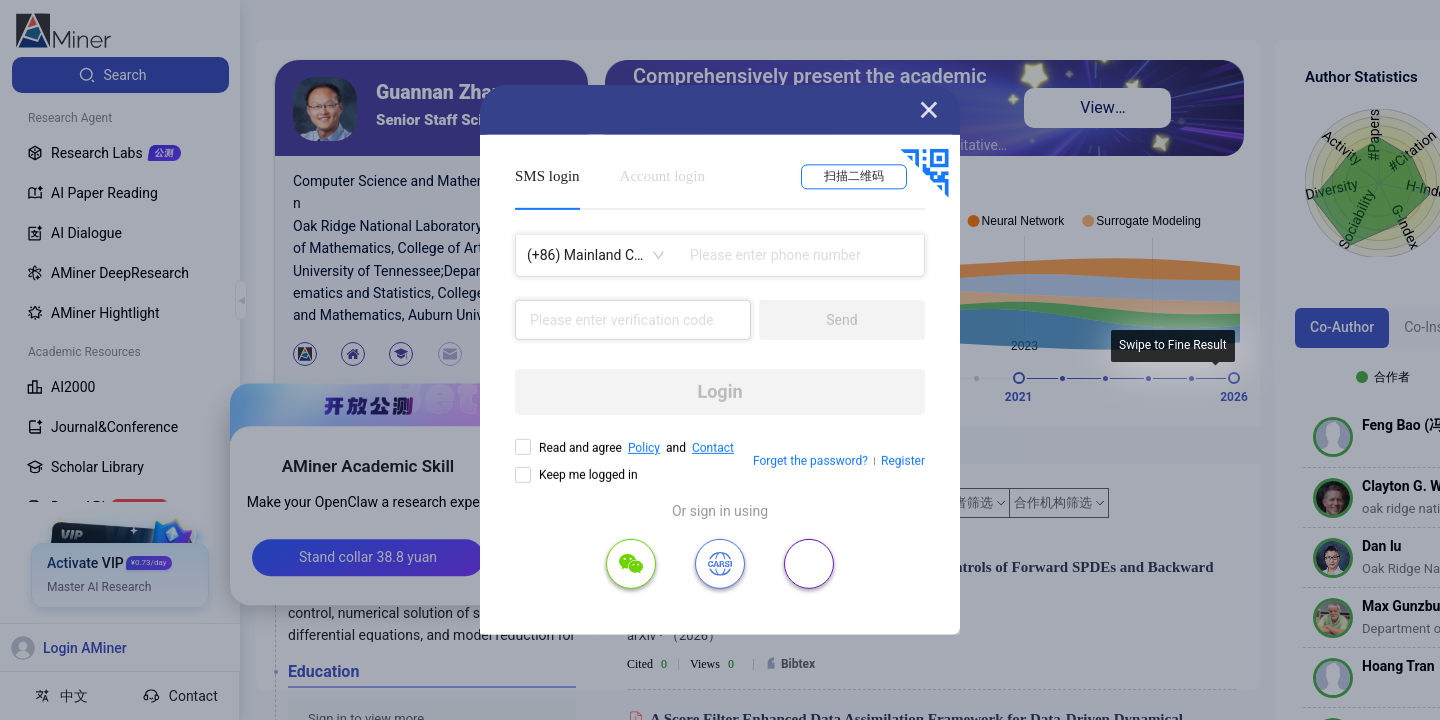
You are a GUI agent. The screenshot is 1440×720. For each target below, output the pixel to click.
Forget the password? (810, 461)
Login (719, 391)
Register (903, 461)
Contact (713, 448)
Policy (644, 448)
